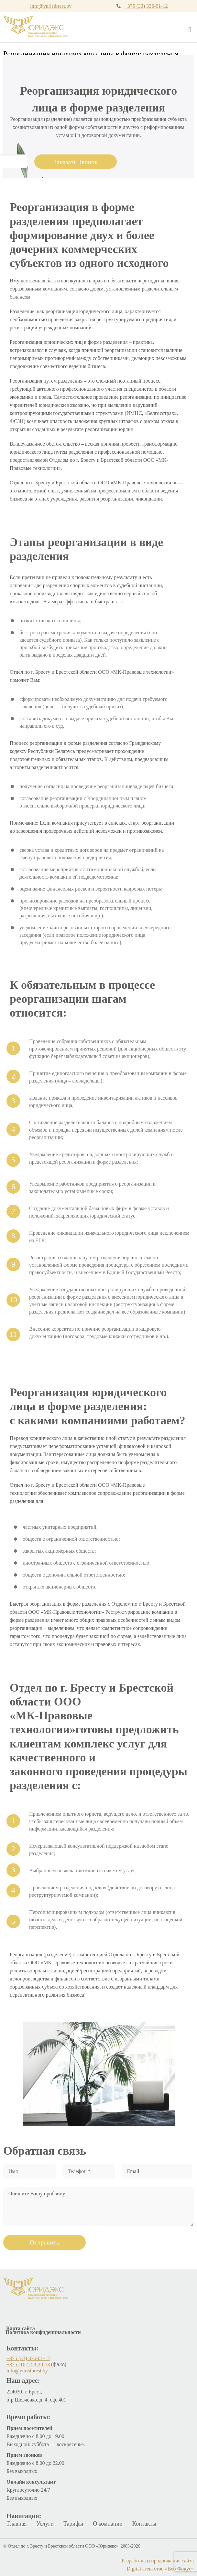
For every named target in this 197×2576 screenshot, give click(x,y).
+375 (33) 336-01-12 (146, 6)
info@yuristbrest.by (50, 6)
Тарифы (73, 2523)
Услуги (45, 2523)
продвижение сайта (172, 2560)
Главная (17, 2523)
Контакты (144, 2523)
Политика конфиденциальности (43, 2332)
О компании (108, 2523)
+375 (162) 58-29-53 (28, 2364)
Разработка (134, 2560)
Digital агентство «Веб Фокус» (160, 2568)
